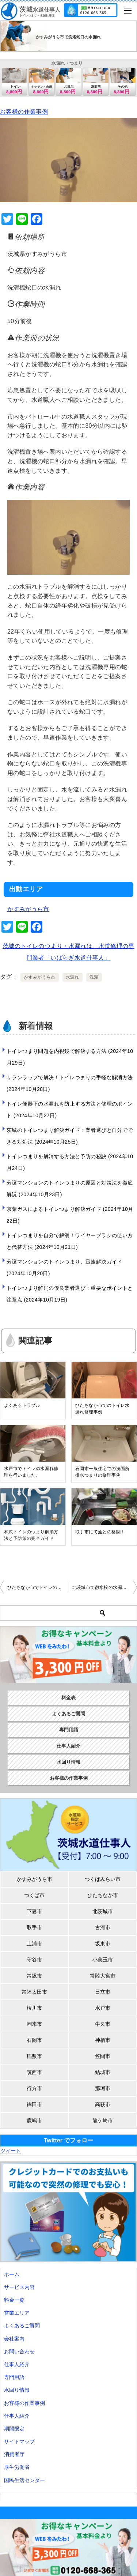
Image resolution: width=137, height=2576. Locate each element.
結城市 (102, 2072)
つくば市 (34, 1895)
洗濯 (94, 977)
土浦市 (34, 1943)
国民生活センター (24, 2480)
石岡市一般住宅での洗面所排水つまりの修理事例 (102, 1472)
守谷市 (34, 1960)
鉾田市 (34, 2104)
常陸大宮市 (102, 1976)
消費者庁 (14, 2454)
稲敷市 (34, 2056)
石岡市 (34, 2040)
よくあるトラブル (22, 1405)
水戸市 (102, 2008)
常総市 (34, 1976)
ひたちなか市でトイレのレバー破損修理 (38, 1587)
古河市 (102, 1927)
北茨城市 (102, 1911)
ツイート (10, 2151)
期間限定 (14, 2429)
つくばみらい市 (103, 1879)
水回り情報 (68, 1762)
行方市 (34, 2088)
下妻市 (34, 1911)
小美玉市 (102, 1960)
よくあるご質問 (68, 1713)
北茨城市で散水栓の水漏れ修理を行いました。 (104, 1587)
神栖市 (102, 2040)
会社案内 (14, 2339)
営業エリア (17, 2313)
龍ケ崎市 (102, 2120)
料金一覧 (14, 2300)
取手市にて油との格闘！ (100, 1531)
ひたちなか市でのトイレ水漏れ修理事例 (102, 1408)
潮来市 (34, 2024)
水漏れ (72, 977)
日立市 (102, 1992)
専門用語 (68, 1730)
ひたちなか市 (102, 1895)
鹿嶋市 (34, 2120)
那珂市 (102, 2088)
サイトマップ (19, 2441)
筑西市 (34, 2072)
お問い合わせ (19, 2351)
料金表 (68, 1697)
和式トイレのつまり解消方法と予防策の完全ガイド (31, 1535)
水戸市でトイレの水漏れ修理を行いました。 (31, 1472)
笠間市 (102, 2056)
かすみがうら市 (28, 909)
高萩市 (102, 2104)
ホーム (11, 2274)
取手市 (34, 1927)
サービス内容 (19, 2287)
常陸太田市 (34, 1992)
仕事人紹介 (68, 1746)
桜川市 (34, 2008)
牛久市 (102, 2024)
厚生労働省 (17, 2467)
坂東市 (102, 1943)
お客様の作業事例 (24, 112)
